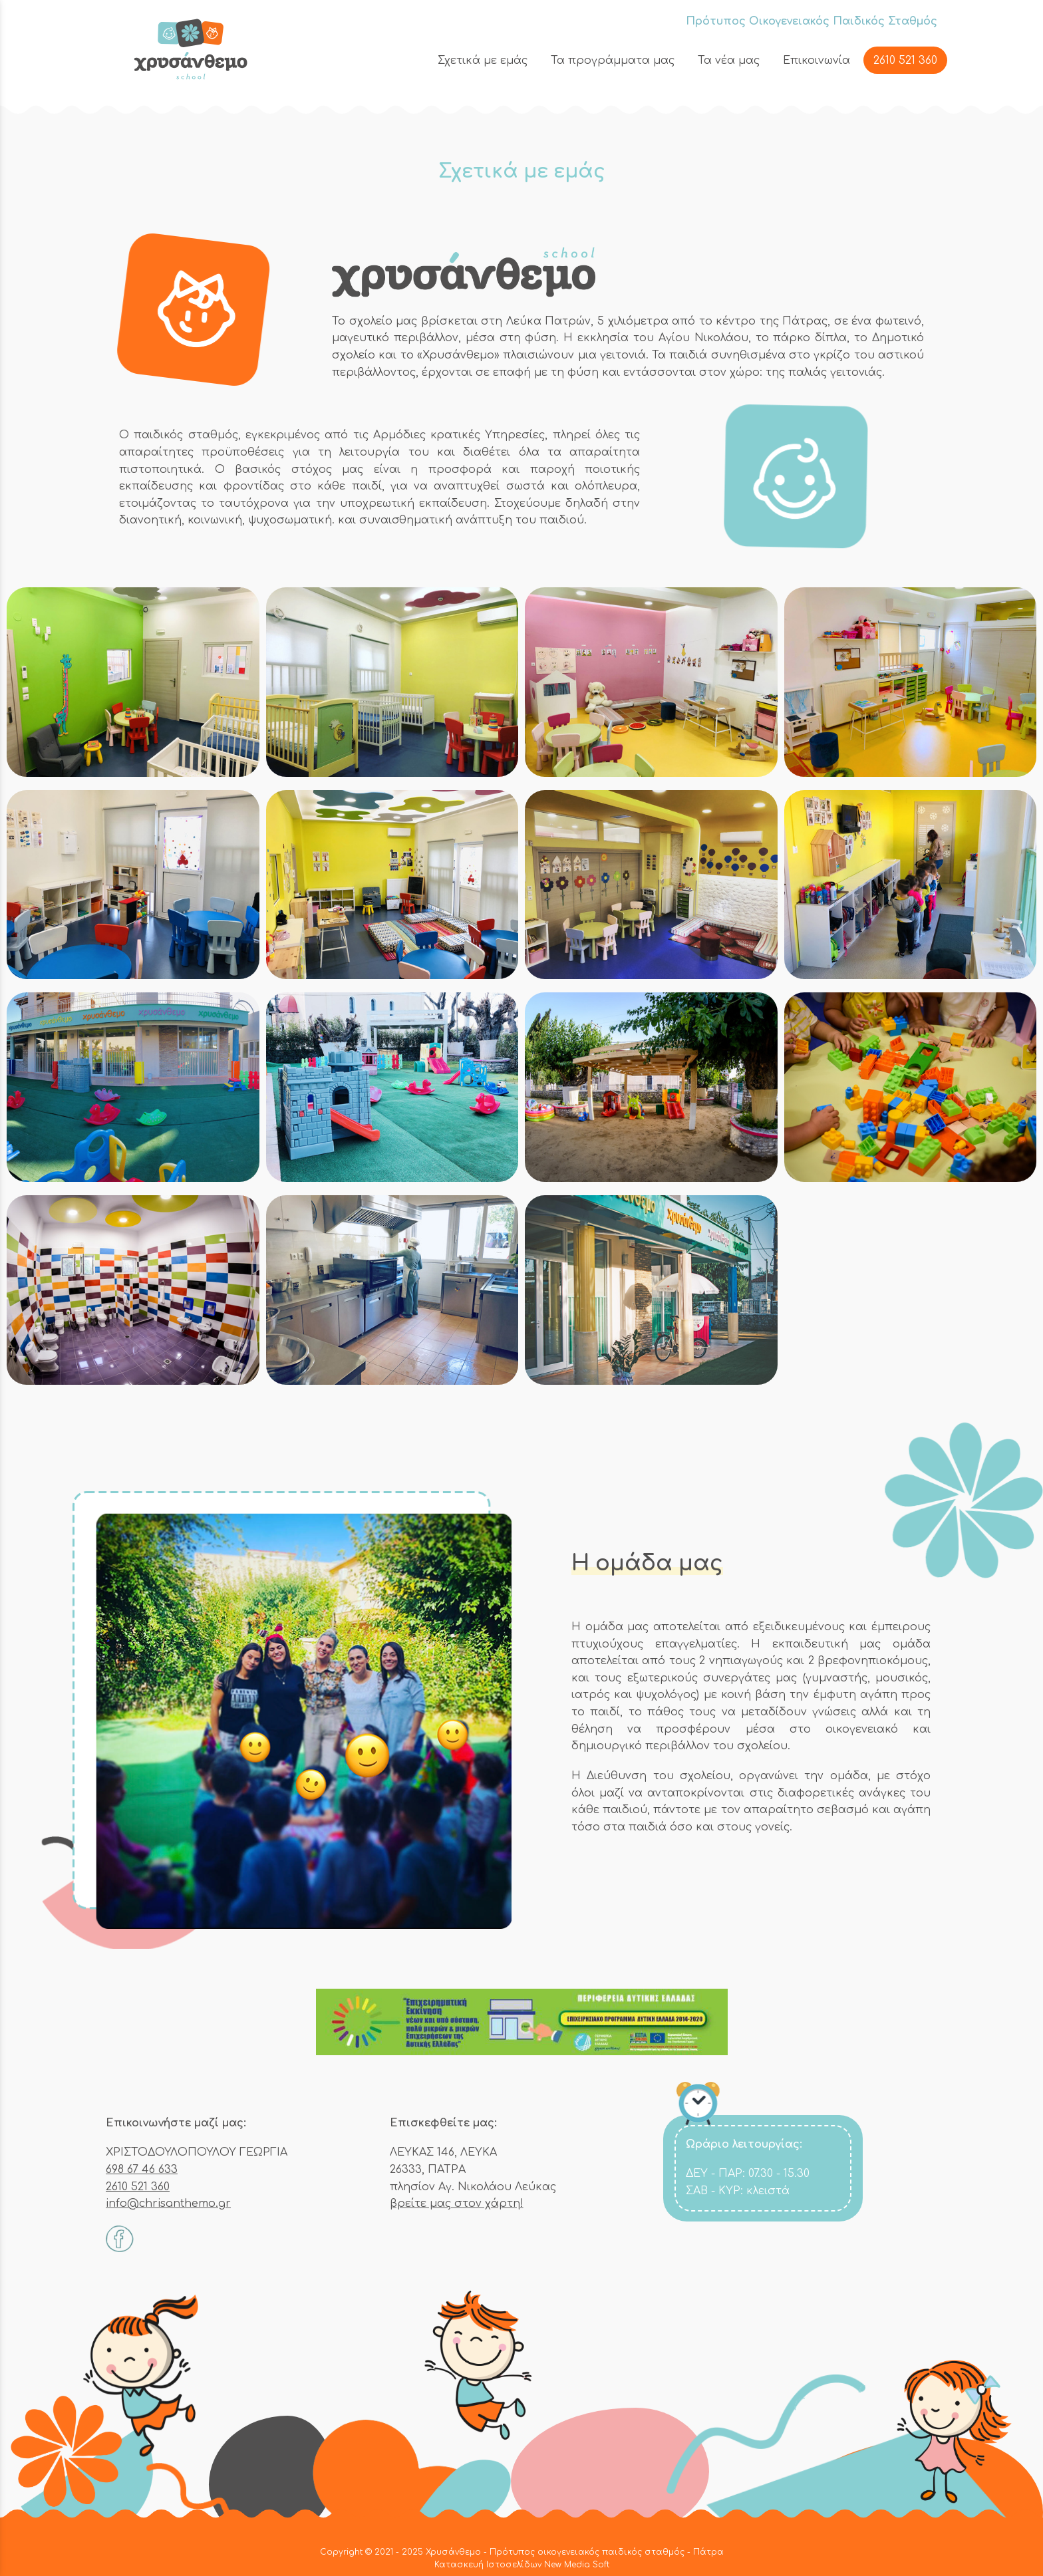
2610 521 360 (138, 2187)
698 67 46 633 (142, 2170)
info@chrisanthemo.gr (168, 2204)
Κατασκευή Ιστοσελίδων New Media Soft (521, 2564)
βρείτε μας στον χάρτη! (456, 2204)
